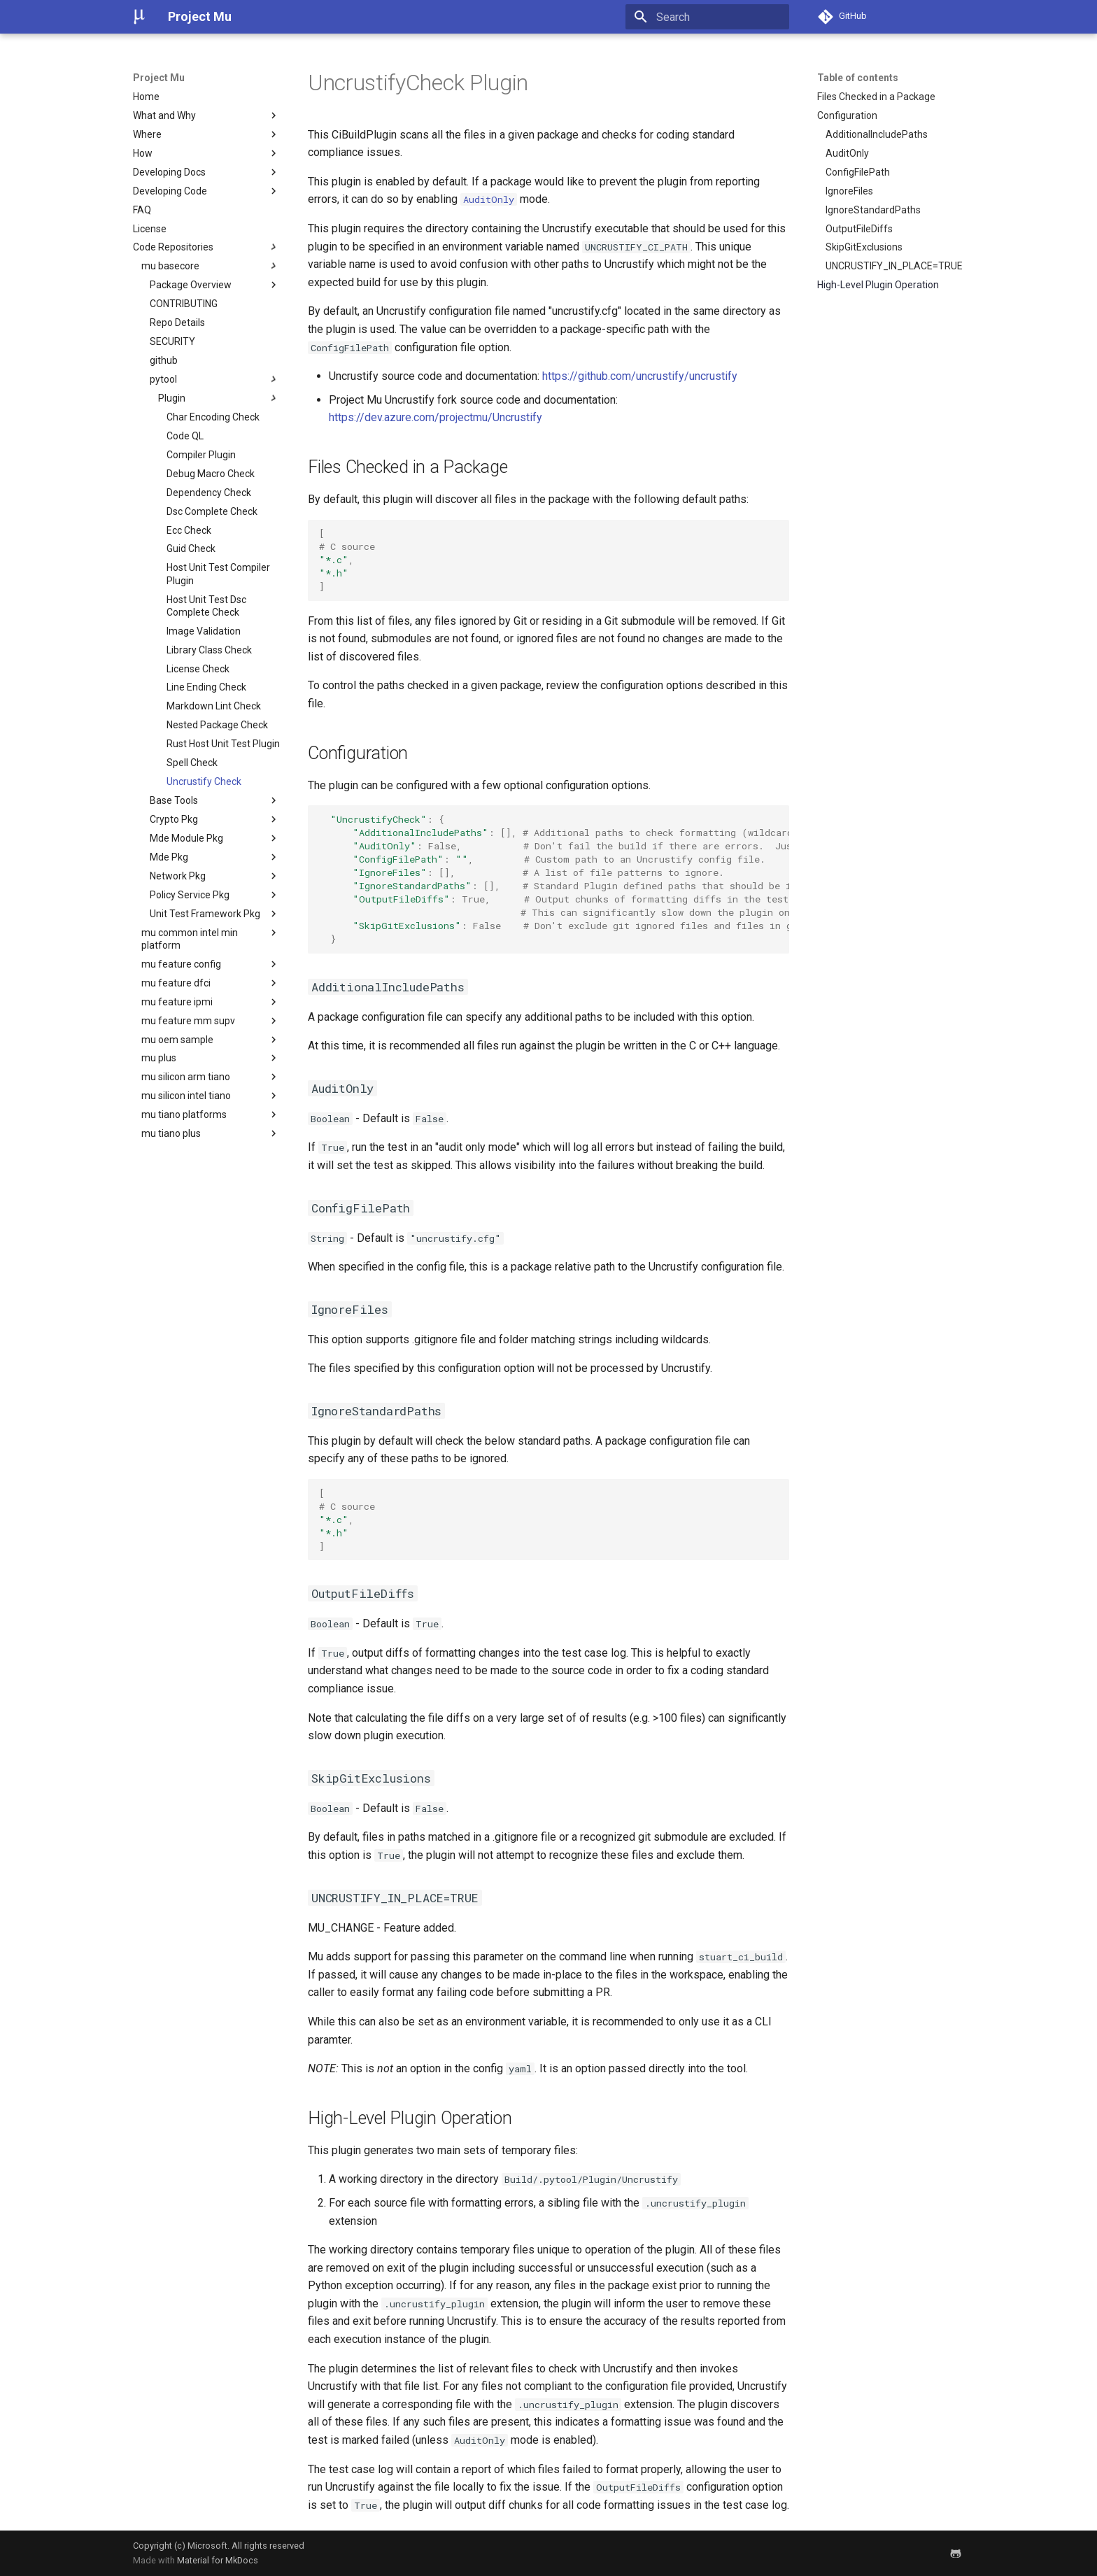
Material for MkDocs (217, 2560)
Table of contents (857, 77)
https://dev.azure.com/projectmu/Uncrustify (435, 417)
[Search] (707, 16)
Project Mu (159, 77)
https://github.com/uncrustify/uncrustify (639, 376)
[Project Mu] (139, 17)
